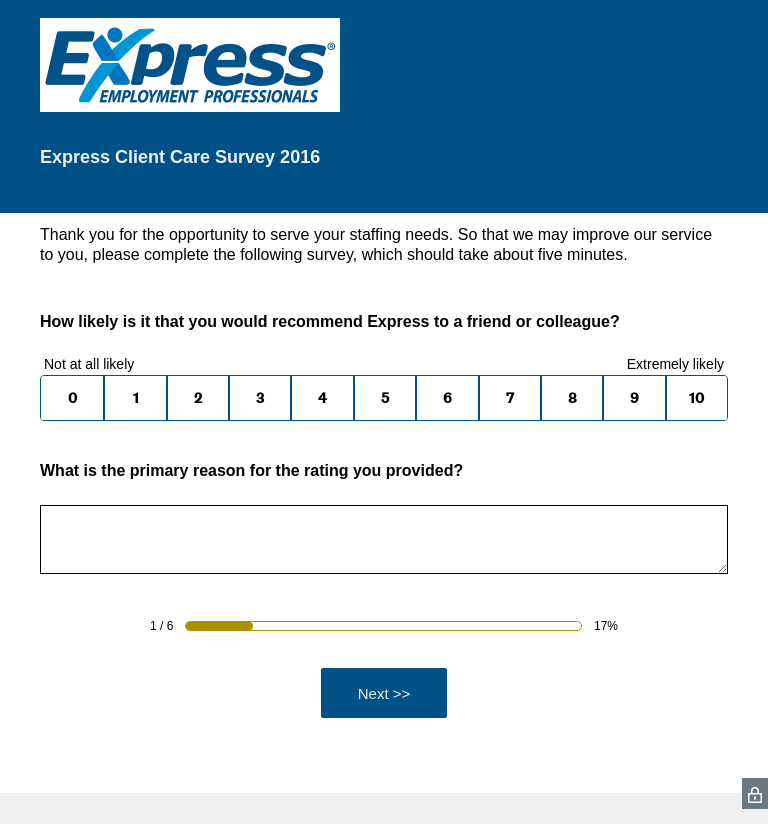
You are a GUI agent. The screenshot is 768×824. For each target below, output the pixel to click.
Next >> (384, 693)
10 (696, 398)
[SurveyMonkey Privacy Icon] (755, 793)
